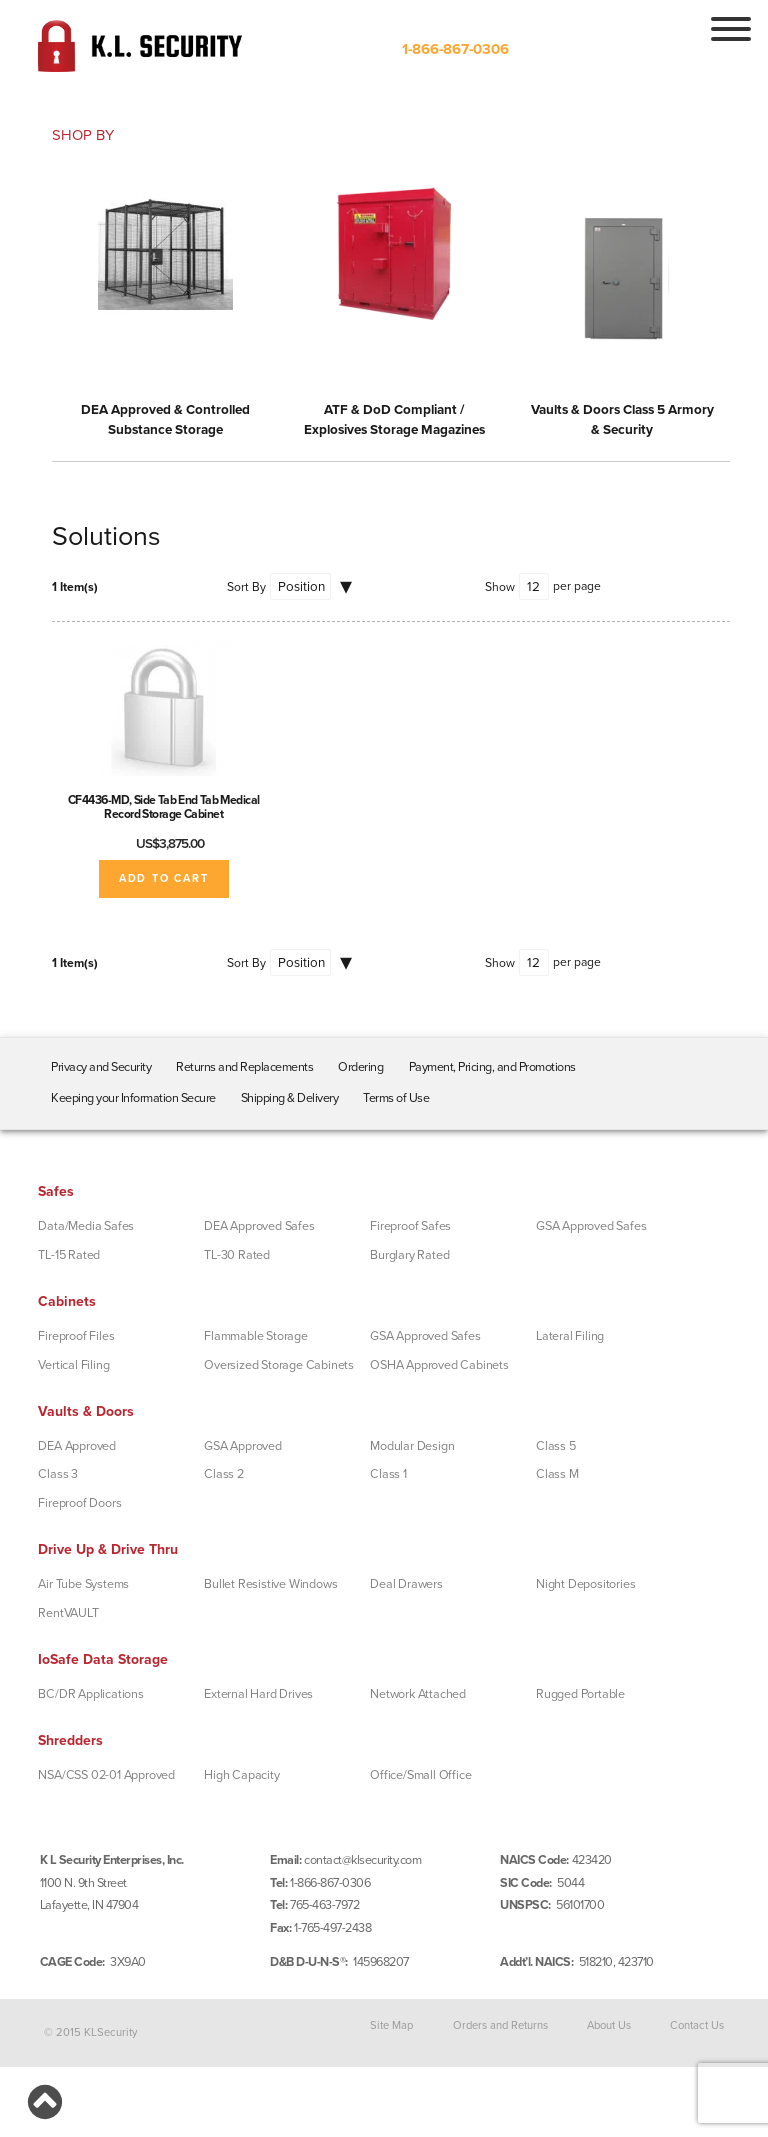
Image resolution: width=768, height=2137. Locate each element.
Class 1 (388, 1474)
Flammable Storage (256, 1336)
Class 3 (58, 1474)
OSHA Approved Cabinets (439, 1365)
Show (500, 587)
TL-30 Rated (237, 1255)
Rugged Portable (580, 1694)
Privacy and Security (101, 1067)
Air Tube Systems (83, 1584)
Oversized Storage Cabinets (279, 1365)
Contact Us (697, 2024)
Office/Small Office (420, 1775)
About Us (609, 2024)
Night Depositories (585, 1584)
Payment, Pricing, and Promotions (492, 1067)
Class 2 (224, 1474)
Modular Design (412, 1446)
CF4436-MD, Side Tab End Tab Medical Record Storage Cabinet (164, 807)
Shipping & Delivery (290, 1098)
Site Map (391, 2024)
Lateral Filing (570, 1336)
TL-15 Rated (69, 1255)
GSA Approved (243, 1446)
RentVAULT (68, 1613)
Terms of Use (396, 1098)
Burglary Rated (409, 1255)
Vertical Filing (73, 1365)
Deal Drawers (406, 1584)
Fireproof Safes (410, 1226)
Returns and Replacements (244, 1067)
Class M (557, 1474)
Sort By (246, 587)
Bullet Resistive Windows (270, 1584)
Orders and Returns (500, 2024)
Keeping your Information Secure (133, 1098)
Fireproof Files (76, 1336)
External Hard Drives (258, 1694)
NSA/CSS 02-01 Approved (106, 1775)
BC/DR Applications (90, 1694)
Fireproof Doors (79, 1503)
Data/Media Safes (86, 1226)
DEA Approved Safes (259, 1226)
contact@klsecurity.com (362, 1860)
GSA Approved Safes (591, 1226)
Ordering (360, 1067)
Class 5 (556, 1446)
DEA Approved (77, 1446)
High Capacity (241, 1775)
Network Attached (418, 1694)
